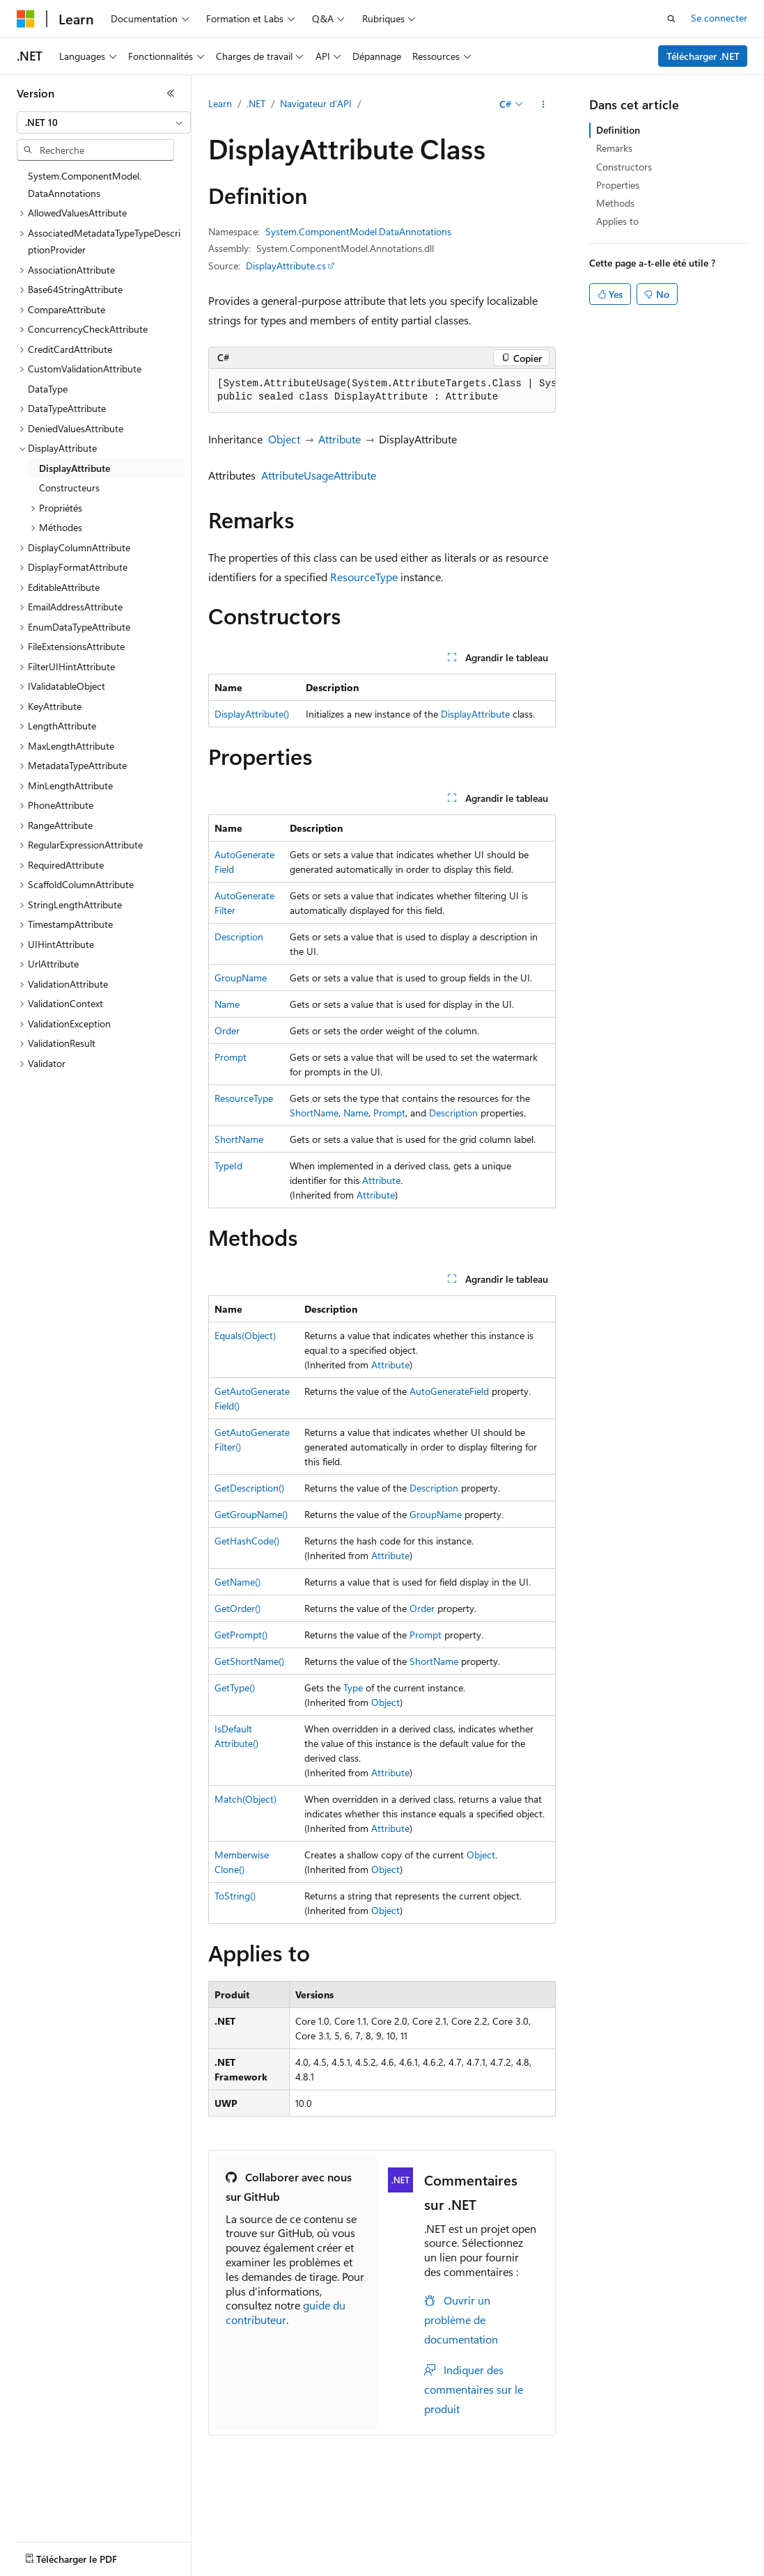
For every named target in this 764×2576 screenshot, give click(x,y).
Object (284, 439)
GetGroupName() (251, 1514)
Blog (329, 2546)
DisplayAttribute (475, 713)
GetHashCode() (247, 1540)
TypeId (228, 1165)
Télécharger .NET (703, 56)
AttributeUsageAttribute (318, 475)
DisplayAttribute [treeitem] (74, 468)
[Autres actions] (543, 104)
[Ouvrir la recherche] (671, 18)
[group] (382, 391)
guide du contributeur (285, 2312)
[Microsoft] (26, 19)
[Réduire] (170, 93)
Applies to (617, 221)
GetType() (235, 1687)
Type (353, 1687)
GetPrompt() (241, 1634)
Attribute (339, 439)
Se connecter (719, 17)
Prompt (231, 1057)
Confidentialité (470, 2546)
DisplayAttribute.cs (286, 265)
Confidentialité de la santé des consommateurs (116, 2566)
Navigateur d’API (316, 103)
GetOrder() (237, 1608)
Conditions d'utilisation (292, 2566)
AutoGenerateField (449, 1391)
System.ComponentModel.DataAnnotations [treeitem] (84, 184)
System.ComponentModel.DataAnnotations (358, 231)
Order (227, 1030)
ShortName (314, 1112)
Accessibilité (383, 2566)
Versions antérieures (260, 2546)
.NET (256, 103)
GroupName (241, 977)
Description (239, 936)
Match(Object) (245, 1798)
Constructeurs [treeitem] (69, 487)
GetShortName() (249, 1661)
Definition (618, 129)
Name (227, 1004)
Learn (220, 103)
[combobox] (104, 122)
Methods (615, 203)
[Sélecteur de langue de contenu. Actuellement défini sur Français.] (48, 2514)
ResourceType (364, 576)
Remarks (614, 148)
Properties (617, 184)
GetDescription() (249, 1487)
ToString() (235, 1895)
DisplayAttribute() (252, 713)
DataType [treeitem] (48, 388)
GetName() (237, 1581)
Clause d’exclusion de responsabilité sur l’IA (109, 2546)
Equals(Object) (245, 1335)
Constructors (624, 166)
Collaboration (394, 2546)
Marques (454, 2566)
